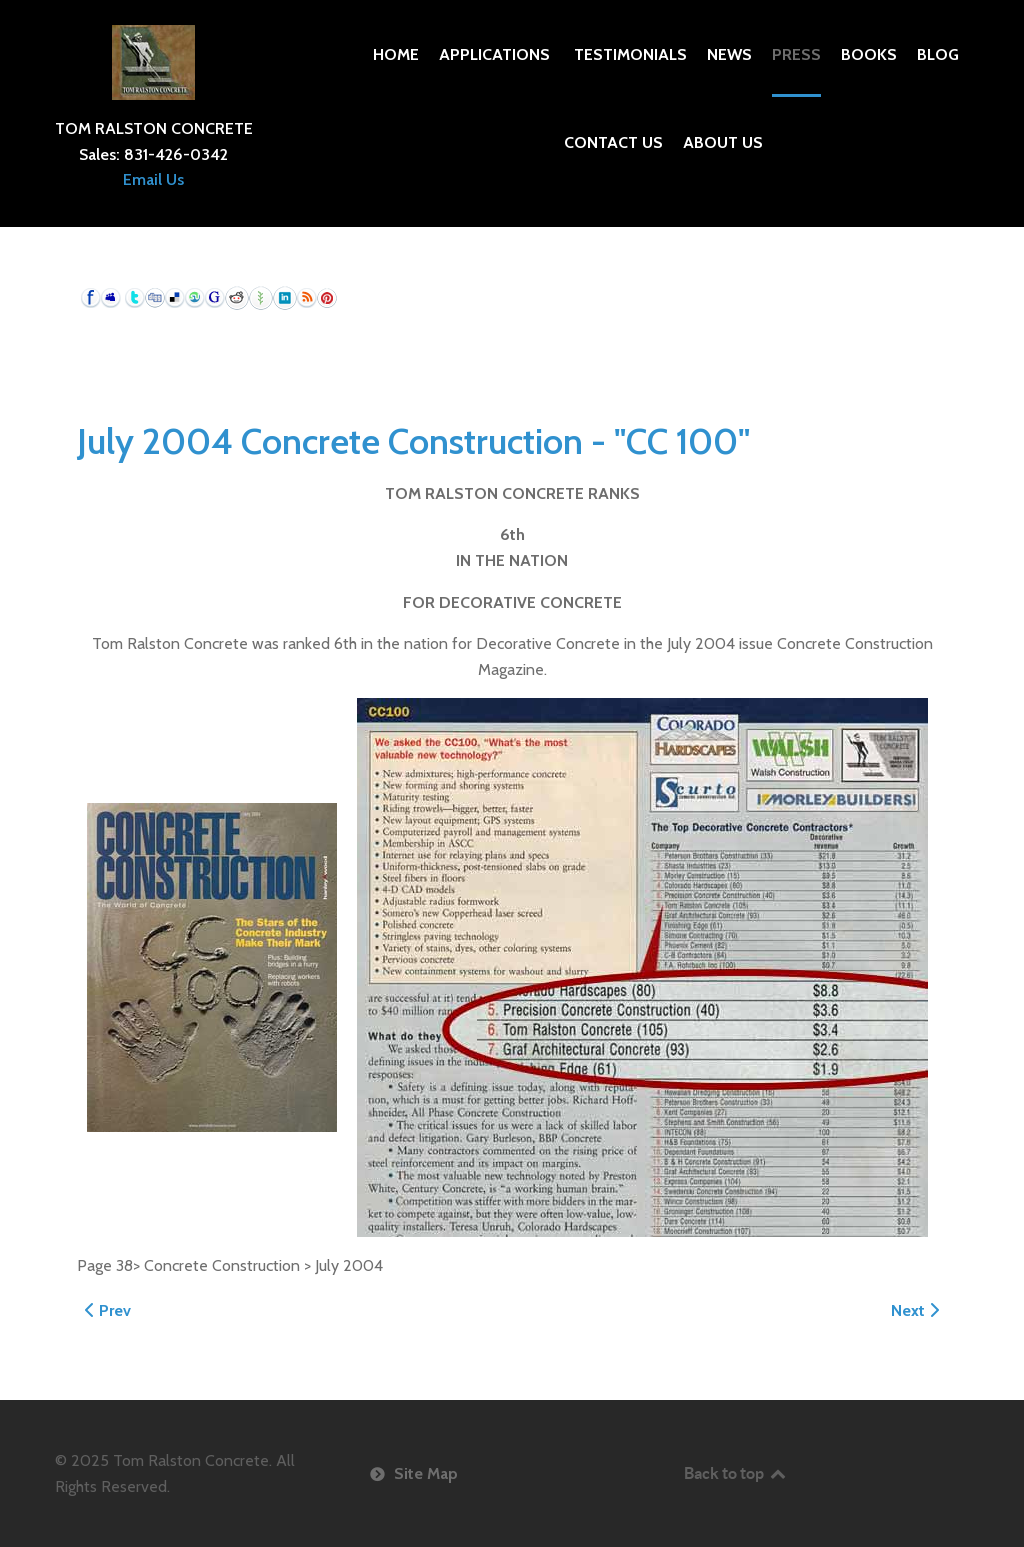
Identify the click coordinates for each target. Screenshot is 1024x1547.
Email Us (153, 179)
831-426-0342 (176, 154)
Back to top (736, 1473)
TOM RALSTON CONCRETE (154, 128)
